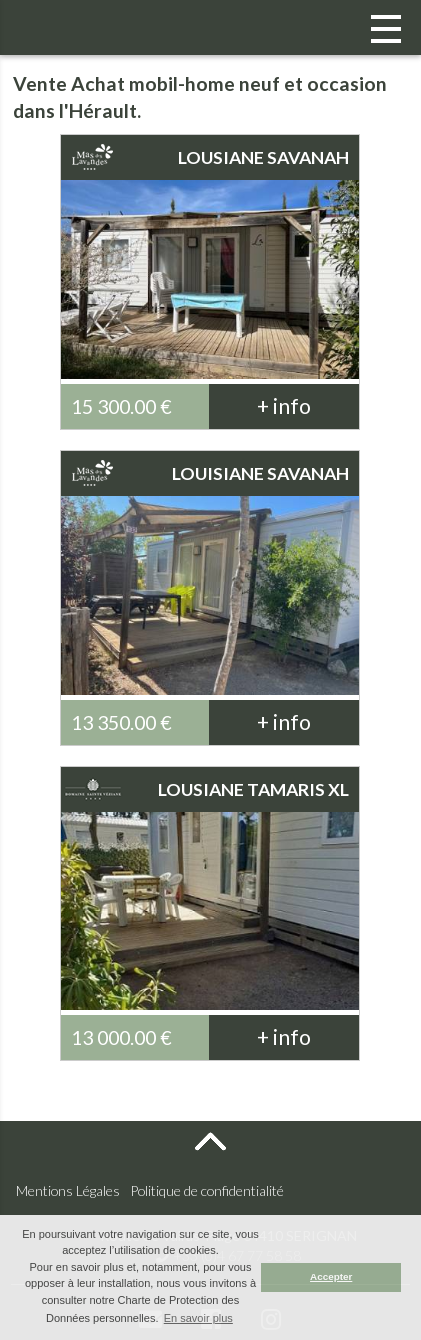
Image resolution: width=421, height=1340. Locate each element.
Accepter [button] (331, 1276)
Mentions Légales (68, 1190)
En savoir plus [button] (198, 1318)
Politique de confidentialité (207, 1190)
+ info (284, 406)
